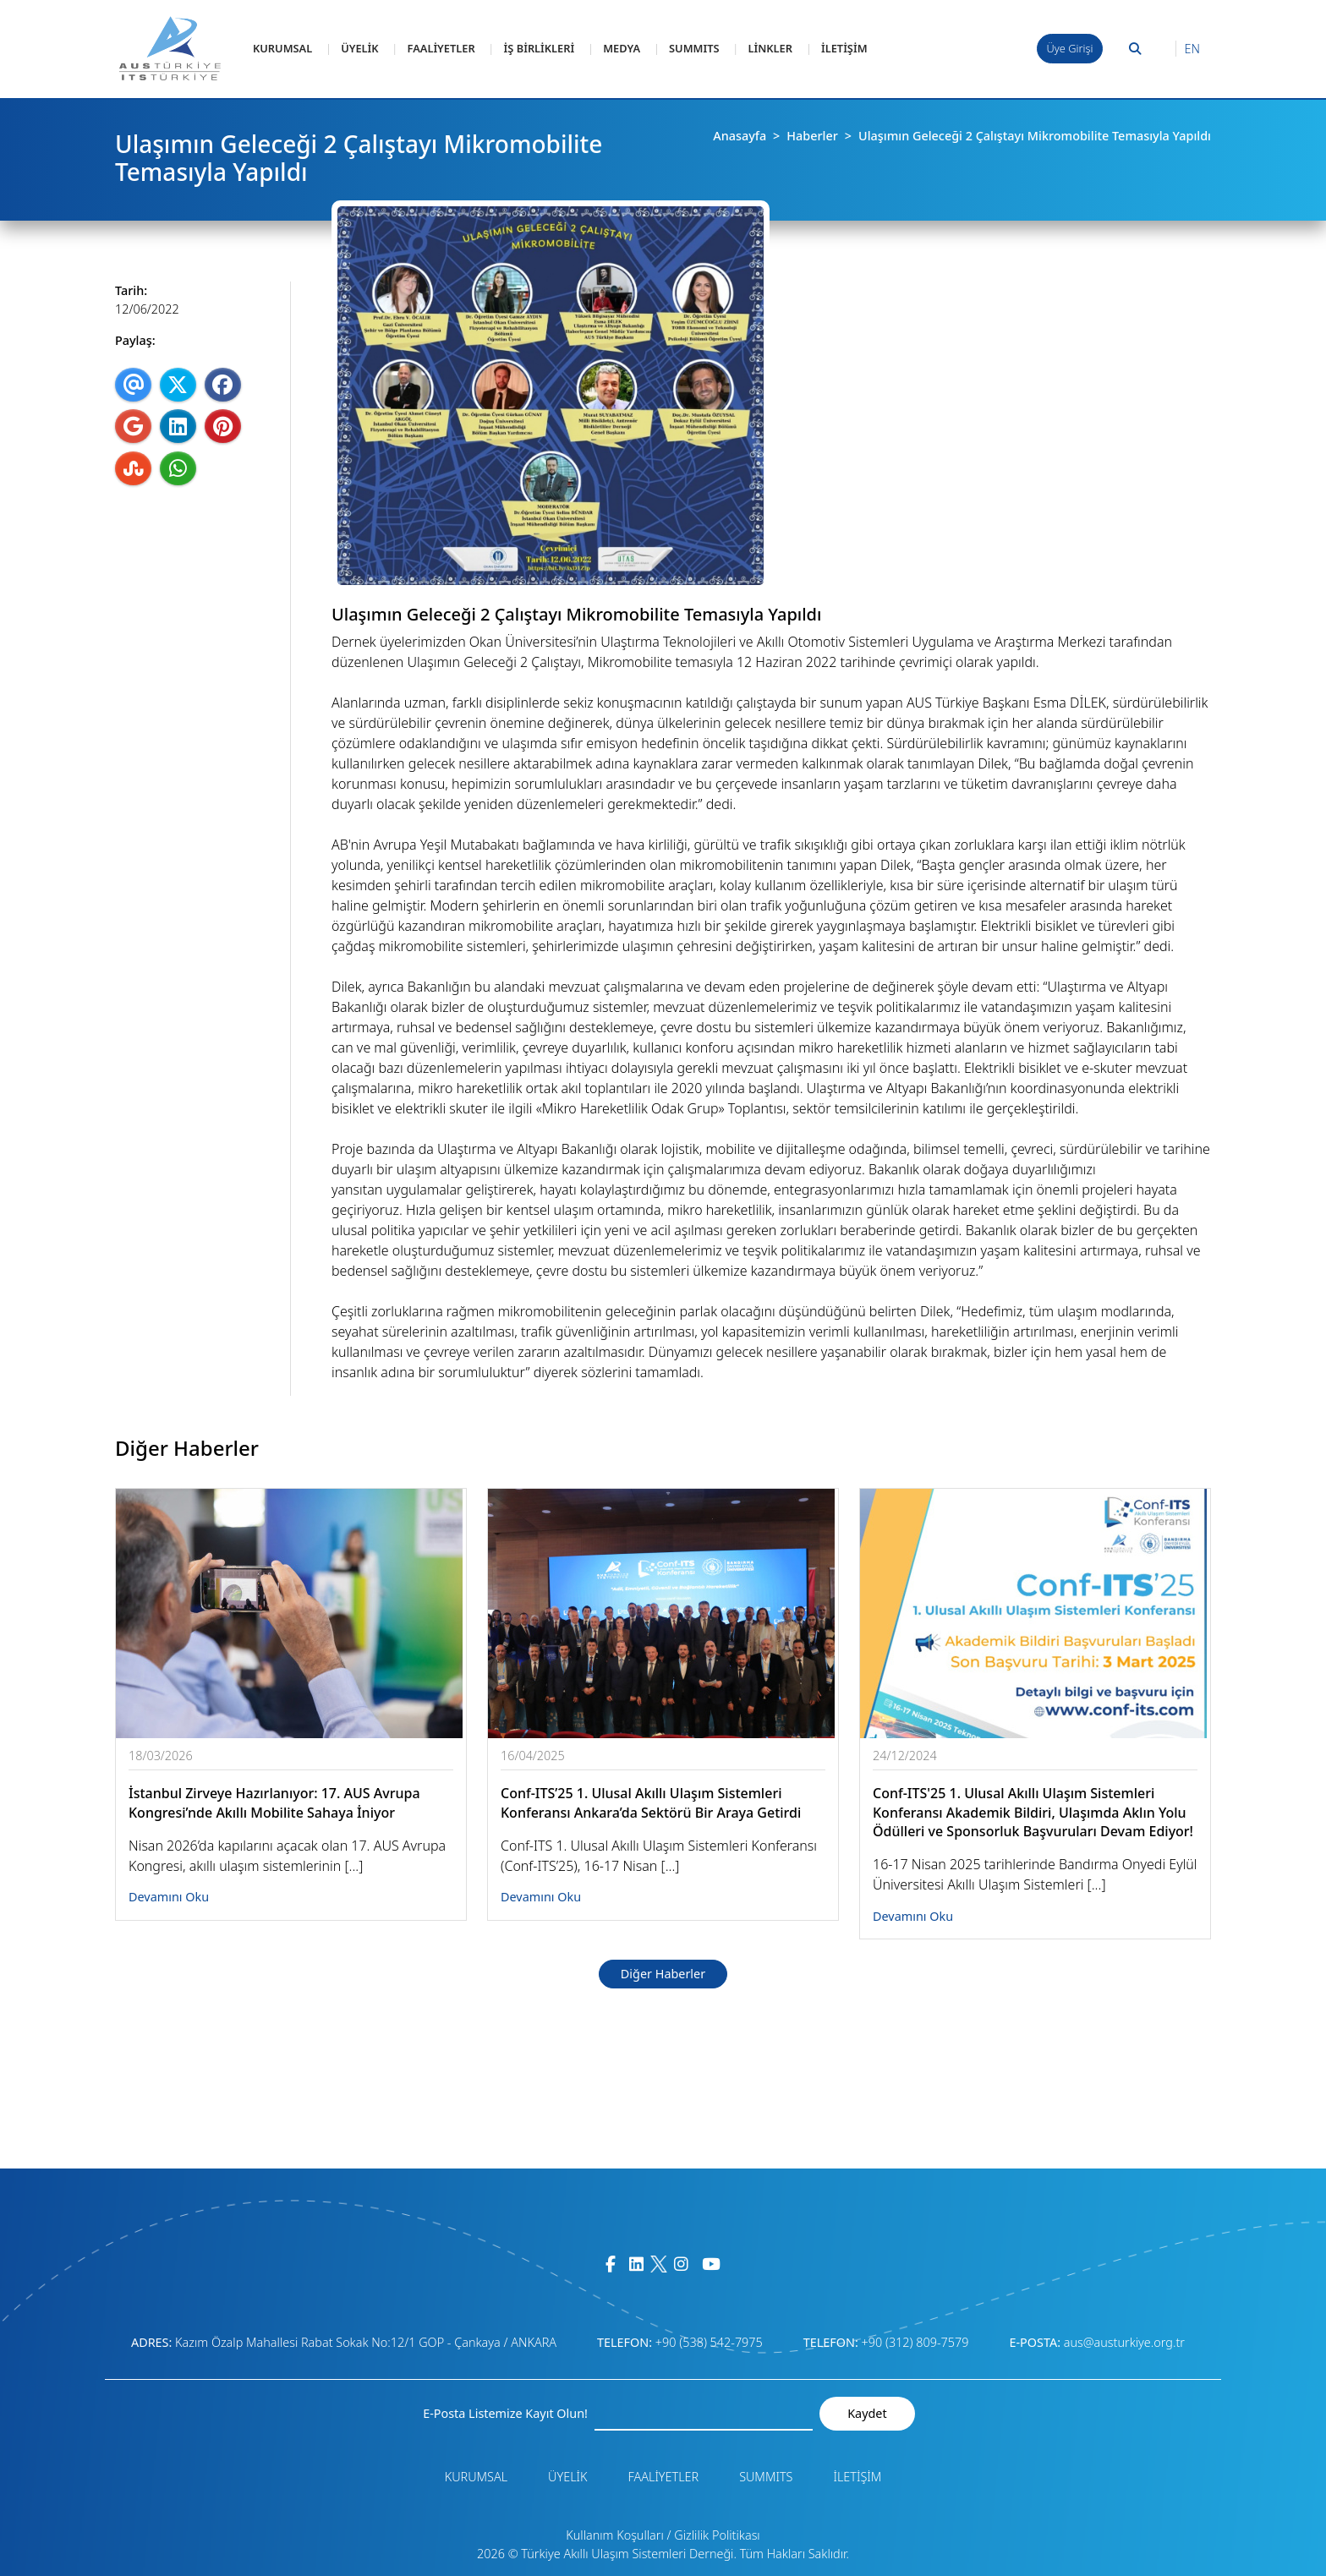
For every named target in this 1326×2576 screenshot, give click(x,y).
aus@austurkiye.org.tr (1124, 2342)
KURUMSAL (282, 48)
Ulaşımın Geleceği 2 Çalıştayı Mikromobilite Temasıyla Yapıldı (1034, 136)
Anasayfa (739, 136)
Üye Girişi (1070, 48)
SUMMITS (694, 48)
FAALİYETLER (441, 48)
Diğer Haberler (663, 1974)
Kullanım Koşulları (615, 2535)
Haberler (812, 136)
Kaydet (866, 2413)
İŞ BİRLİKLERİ (539, 48)
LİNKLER (770, 48)
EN (1192, 49)
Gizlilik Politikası (716, 2535)
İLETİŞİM (844, 48)
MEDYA (621, 48)
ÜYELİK (359, 48)
